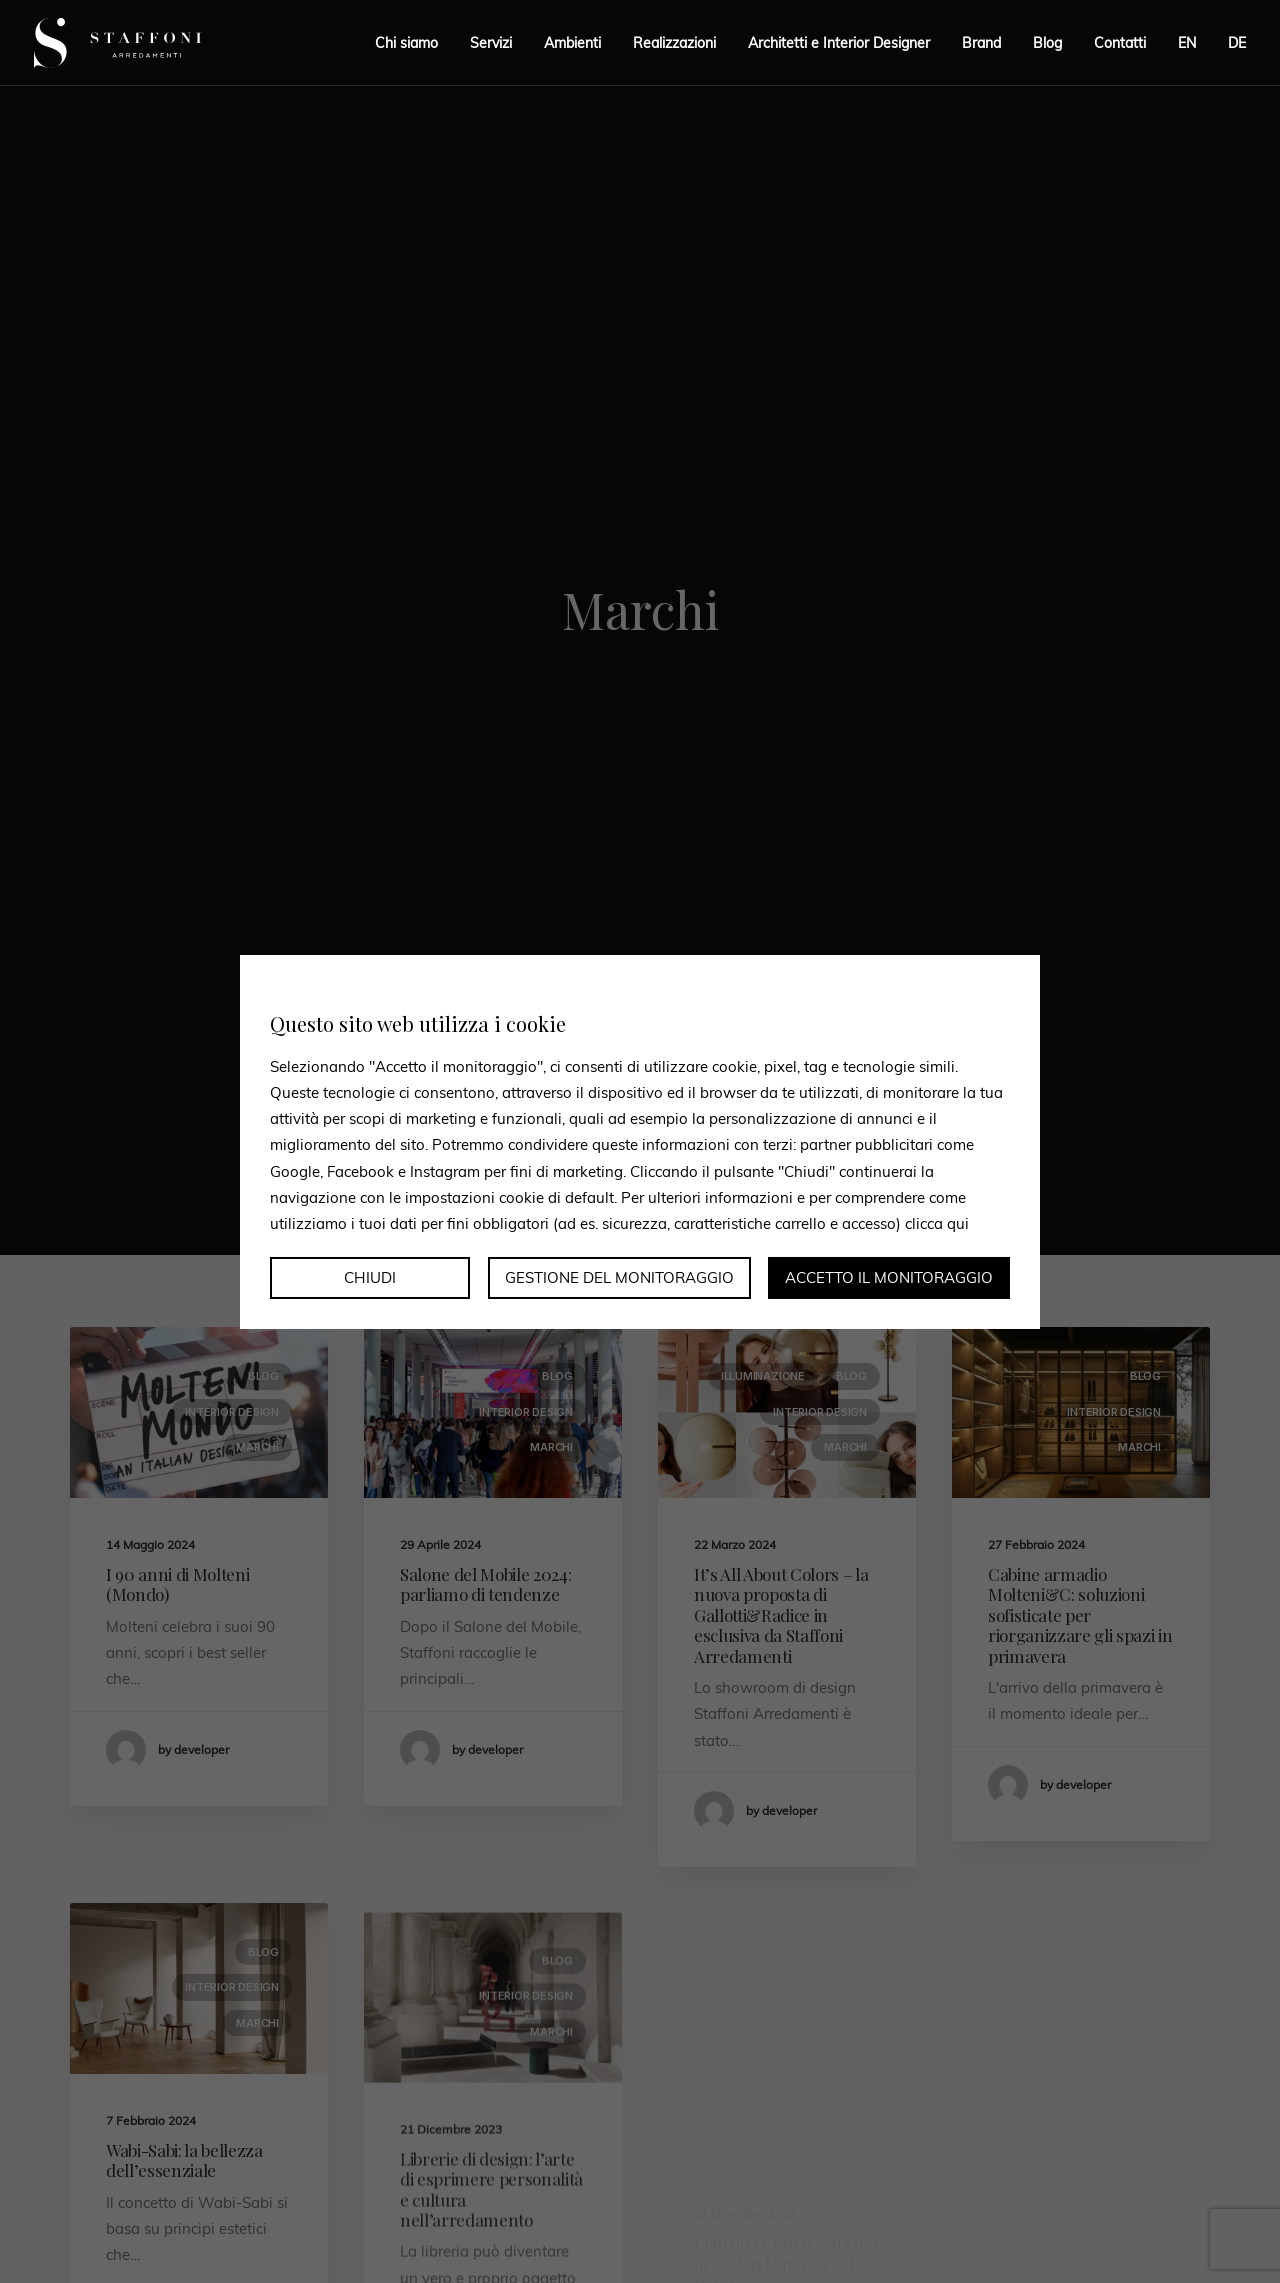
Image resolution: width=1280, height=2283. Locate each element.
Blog (1047, 43)
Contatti (1120, 43)
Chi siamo (406, 43)
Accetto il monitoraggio (889, 1277)
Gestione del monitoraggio (619, 1277)
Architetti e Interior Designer (839, 43)
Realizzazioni (674, 43)
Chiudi (370, 1277)
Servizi (491, 43)
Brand (981, 43)
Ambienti (572, 43)
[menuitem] (1187, 43)
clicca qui (937, 1223)
